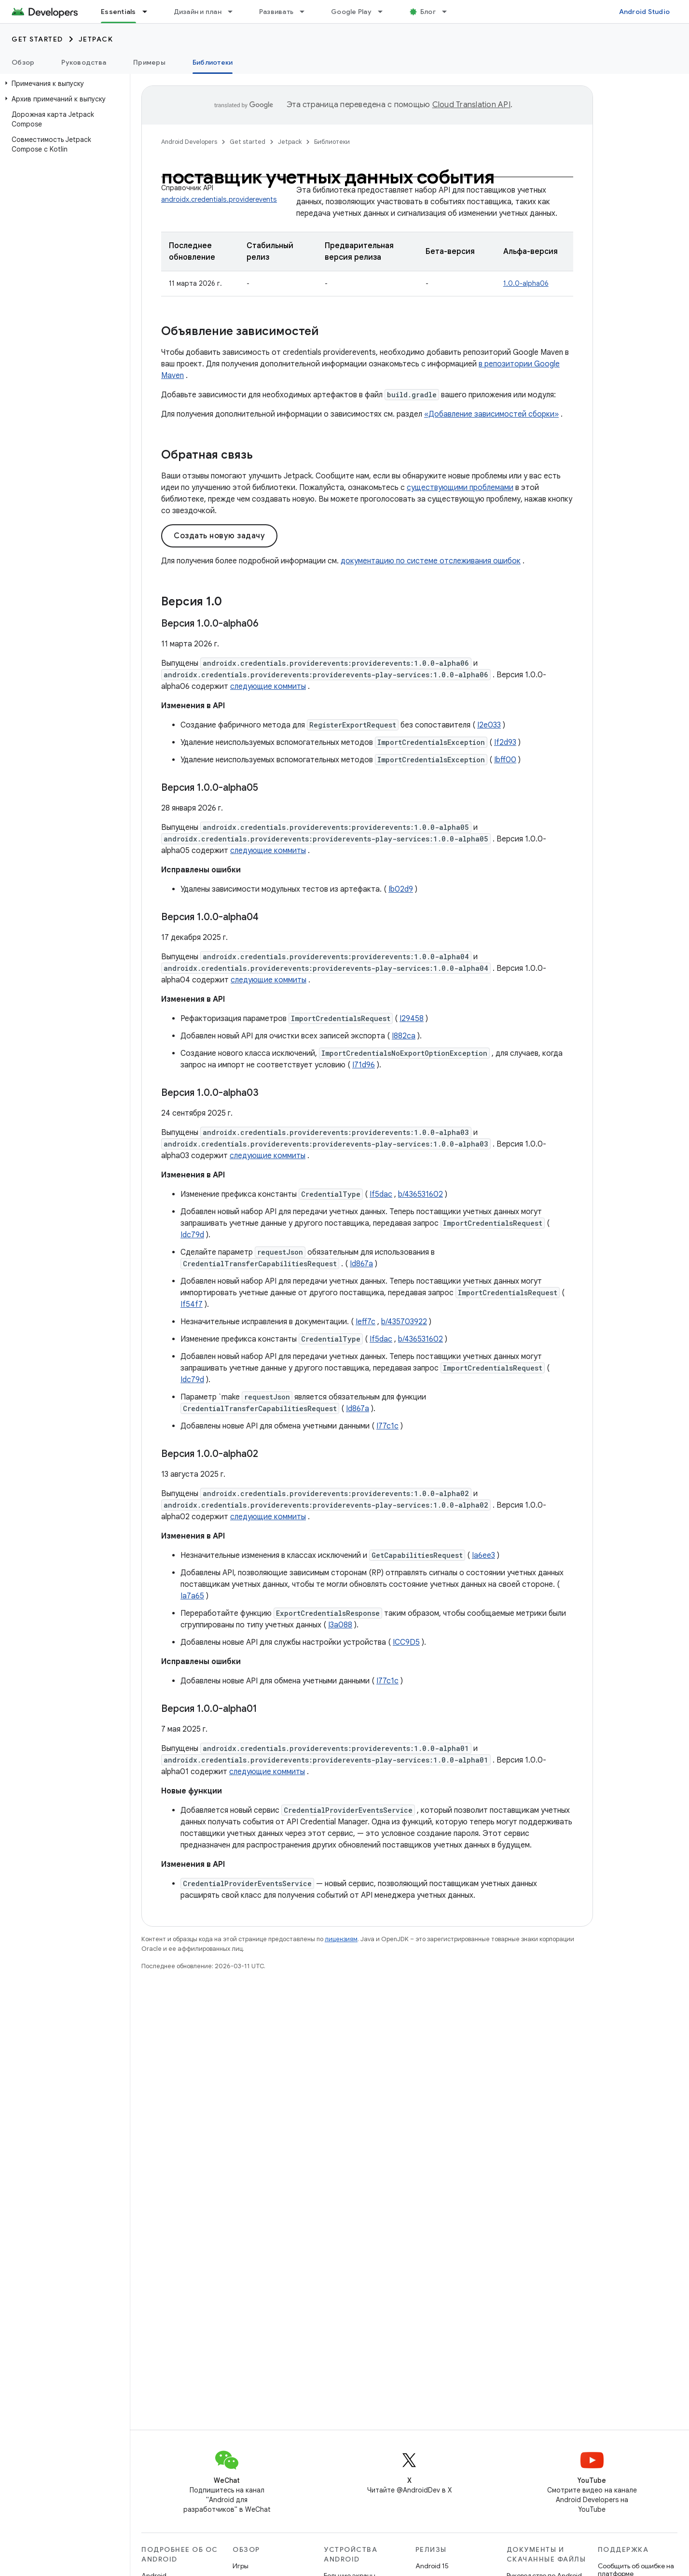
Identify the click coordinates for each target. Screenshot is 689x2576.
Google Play (351, 11)
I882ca (403, 1036)
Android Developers (189, 142)
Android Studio (644, 11)
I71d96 (363, 1065)
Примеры (149, 62)
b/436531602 (420, 1194)
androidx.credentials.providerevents (219, 199)
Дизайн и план (197, 11)
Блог (428, 11)
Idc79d (192, 1235)
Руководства (83, 62)
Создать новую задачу (219, 536)
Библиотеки (332, 142)
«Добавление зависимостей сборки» (491, 414)
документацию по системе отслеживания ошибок (431, 561)
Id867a (361, 1264)
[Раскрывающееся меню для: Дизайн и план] (234, 11)
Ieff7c (365, 1322)
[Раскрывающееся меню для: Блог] (449, 11)
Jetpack (96, 39)
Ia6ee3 (483, 1555)
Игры (240, 2566)
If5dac (381, 1194)
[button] (63, 83)
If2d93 (505, 742)
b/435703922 (404, 1322)
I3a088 (340, 1625)
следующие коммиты (268, 686)
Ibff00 (505, 760)
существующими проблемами (460, 487)
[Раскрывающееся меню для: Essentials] (149, 11)
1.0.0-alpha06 (526, 283)
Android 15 (432, 2566)
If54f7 (191, 1304)
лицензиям (341, 1939)
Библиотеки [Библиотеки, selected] (213, 62)
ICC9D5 (406, 1642)
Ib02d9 (400, 889)
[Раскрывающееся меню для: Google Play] (385, 11)
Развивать (276, 11)
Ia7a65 (192, 1596)
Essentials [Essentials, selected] (118, 11)
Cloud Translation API (471, 105)
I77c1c (387, 1426)
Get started (37, 39)
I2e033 (489, 725)
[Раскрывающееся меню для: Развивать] (306, 11)
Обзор (23, 62)
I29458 (412, 1018)
